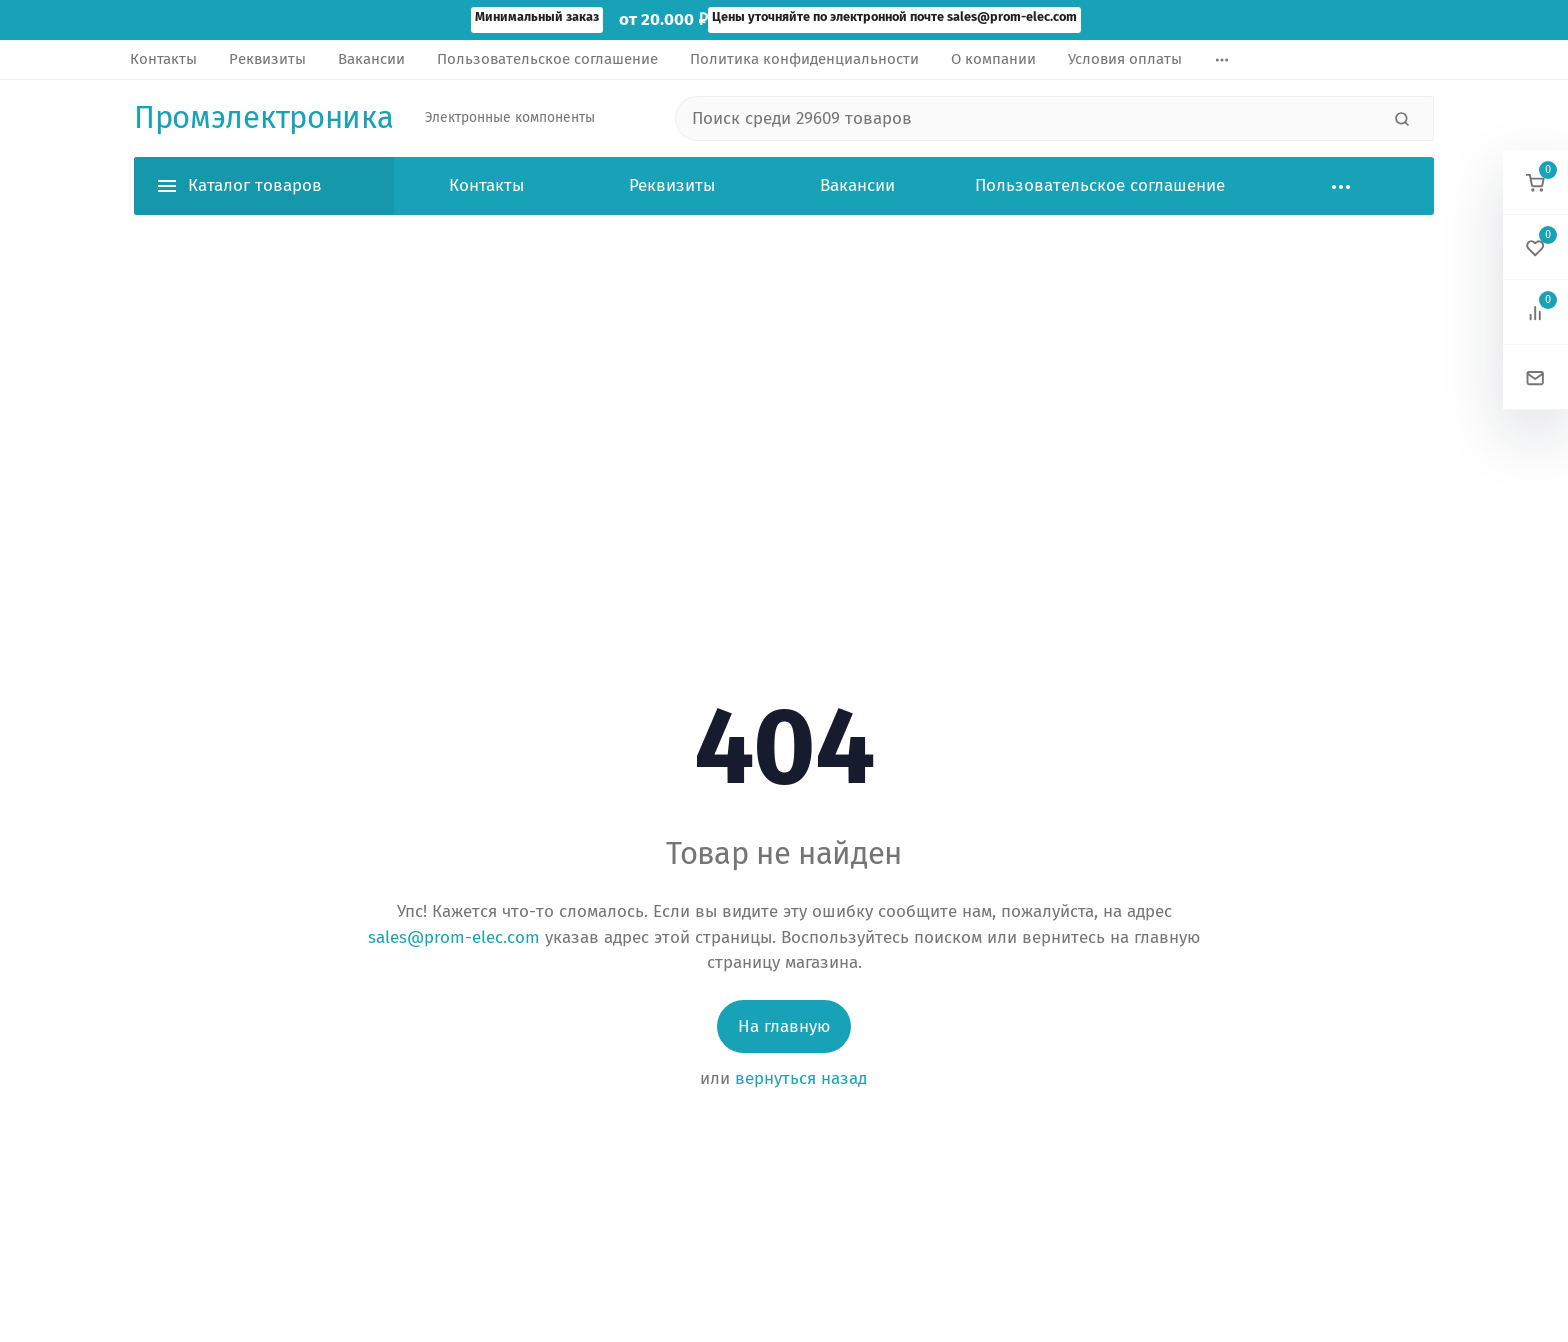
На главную (784, 1026)
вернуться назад (801, 1078)
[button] (1535, 182)
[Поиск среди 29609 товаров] (1027, 119)
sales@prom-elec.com (454, 937)
